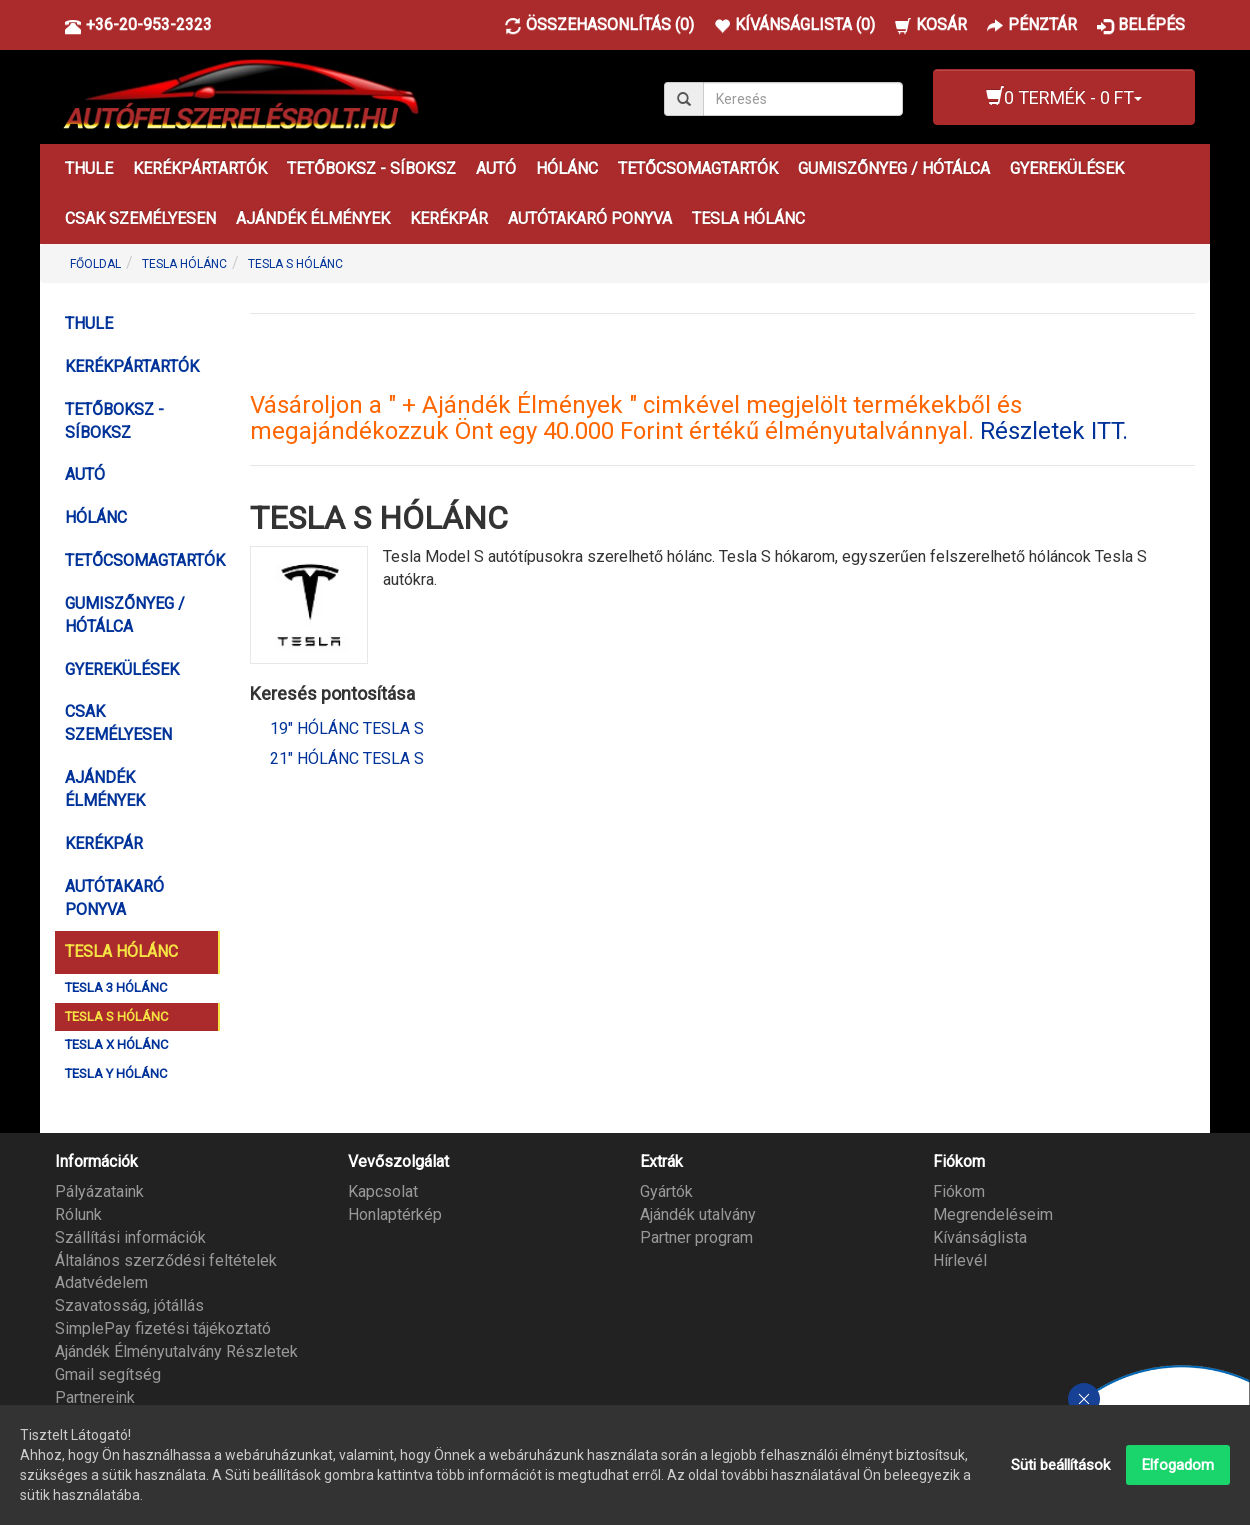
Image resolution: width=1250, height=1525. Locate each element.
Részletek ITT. (1054, 431)
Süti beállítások (1060, 1465)
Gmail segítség (108, 1374)
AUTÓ (496, 168)
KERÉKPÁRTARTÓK (200, 168)
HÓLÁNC (567, 168)
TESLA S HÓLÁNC (295, 264)
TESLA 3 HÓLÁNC (116, 987)
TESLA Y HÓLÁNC (116, 1073)
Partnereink (95, 1397)
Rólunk (78, 1214)
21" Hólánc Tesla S (347, 758)
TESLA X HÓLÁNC (116, 1044)
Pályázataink (99, 1191)
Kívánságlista (980, 1237)
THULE (89, 168)
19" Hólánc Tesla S (347, 728)
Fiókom (959, 1191)
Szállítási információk (130, 1237)
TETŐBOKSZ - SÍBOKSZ (371, 168)
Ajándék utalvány (698, 1214)
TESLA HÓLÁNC (748, 218)
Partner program (696, 1237)
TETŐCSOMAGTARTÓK (698, 168)
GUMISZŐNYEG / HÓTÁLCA (894, 168)
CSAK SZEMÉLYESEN (140, 218)
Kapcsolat (383, 1191)
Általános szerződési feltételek (166, 1260)
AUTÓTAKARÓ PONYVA (590, 218)
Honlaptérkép (395, 1214)
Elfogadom (1178, 1465)
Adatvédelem (101, 1282)
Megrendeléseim (993, 1214)
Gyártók (666, 1191)
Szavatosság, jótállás (129, 1305)
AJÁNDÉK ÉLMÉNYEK (313, 218)
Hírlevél (960, 1260)
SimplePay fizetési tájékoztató (163, 1328)
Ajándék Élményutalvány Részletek (176, 1351)
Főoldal (95, 264)
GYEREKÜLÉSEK (1067, 168)
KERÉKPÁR (449, 218)
